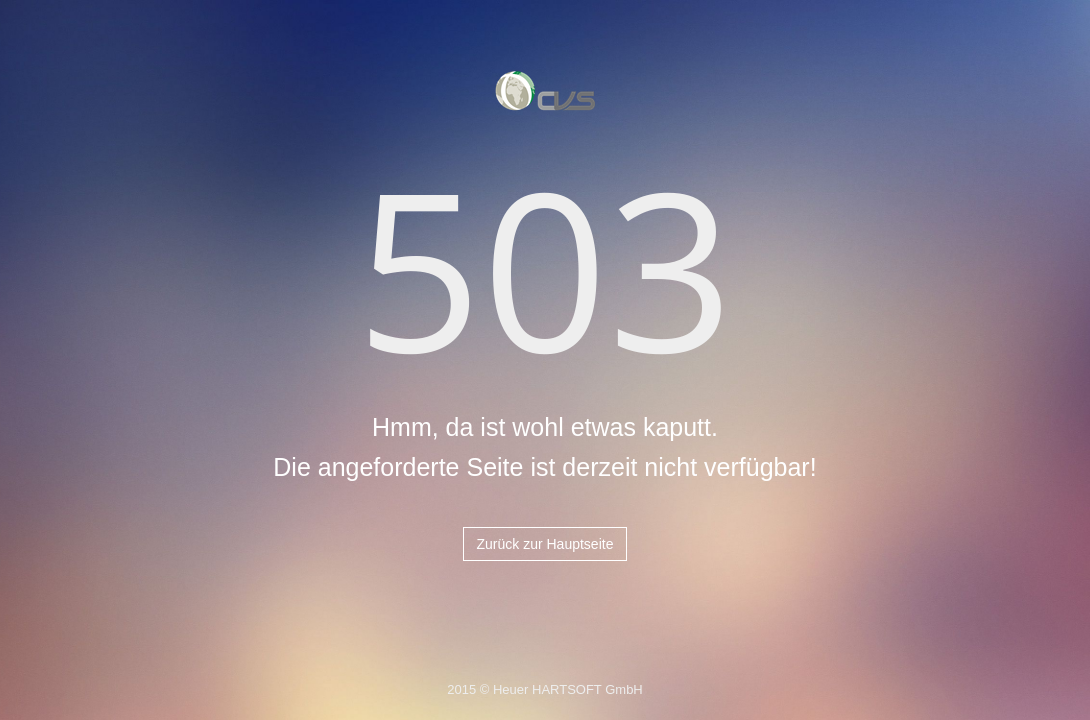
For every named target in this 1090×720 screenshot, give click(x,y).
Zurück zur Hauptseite (545, 544)
